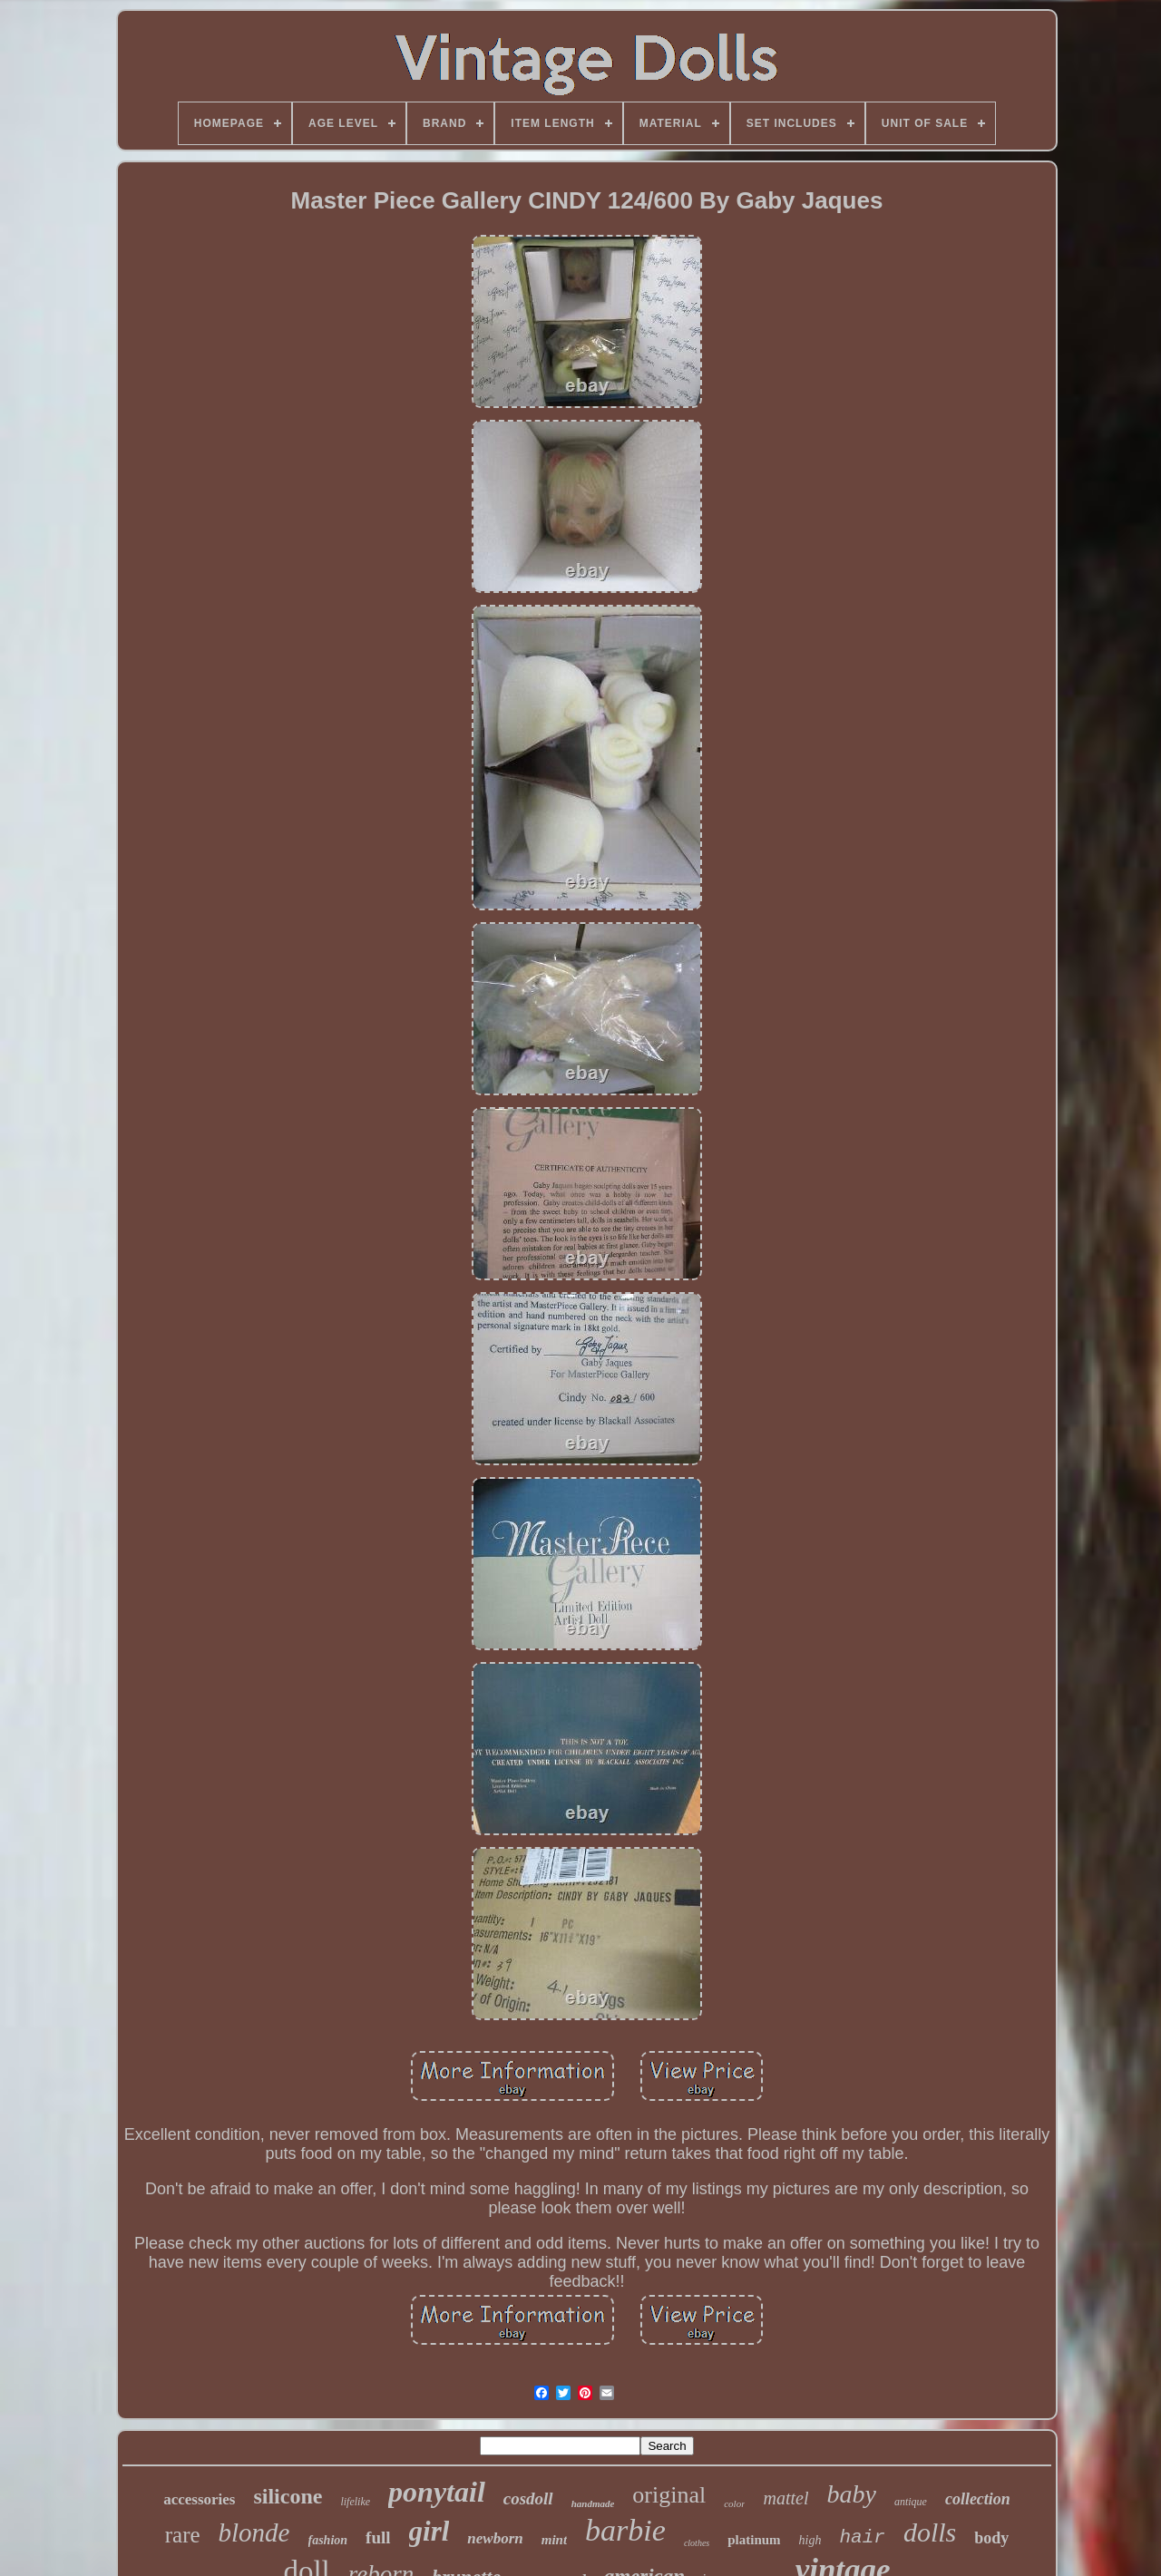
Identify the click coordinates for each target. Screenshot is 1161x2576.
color (734, 2503)
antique (910, 2501)
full (378, 2537)
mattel (785, 2498)
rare (182, 2535)
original (669, 2495)
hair (861, 2537)
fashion (328, 2540)
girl (429, 2531)
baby (850, 2494)
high (810, 2540)
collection (977, 2499)
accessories (199, 2499)
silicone (287, 2496)
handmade (593, 2503)
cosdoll (528, 2498)
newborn (494, 2538)
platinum (753, 2539)
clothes (696, 2543)
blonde (254, 2532)
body (991, 2538)
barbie (625, 2530)
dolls (929, 2532)
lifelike (355, 2501)
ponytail (436, 2491)
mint (554, 2539)
